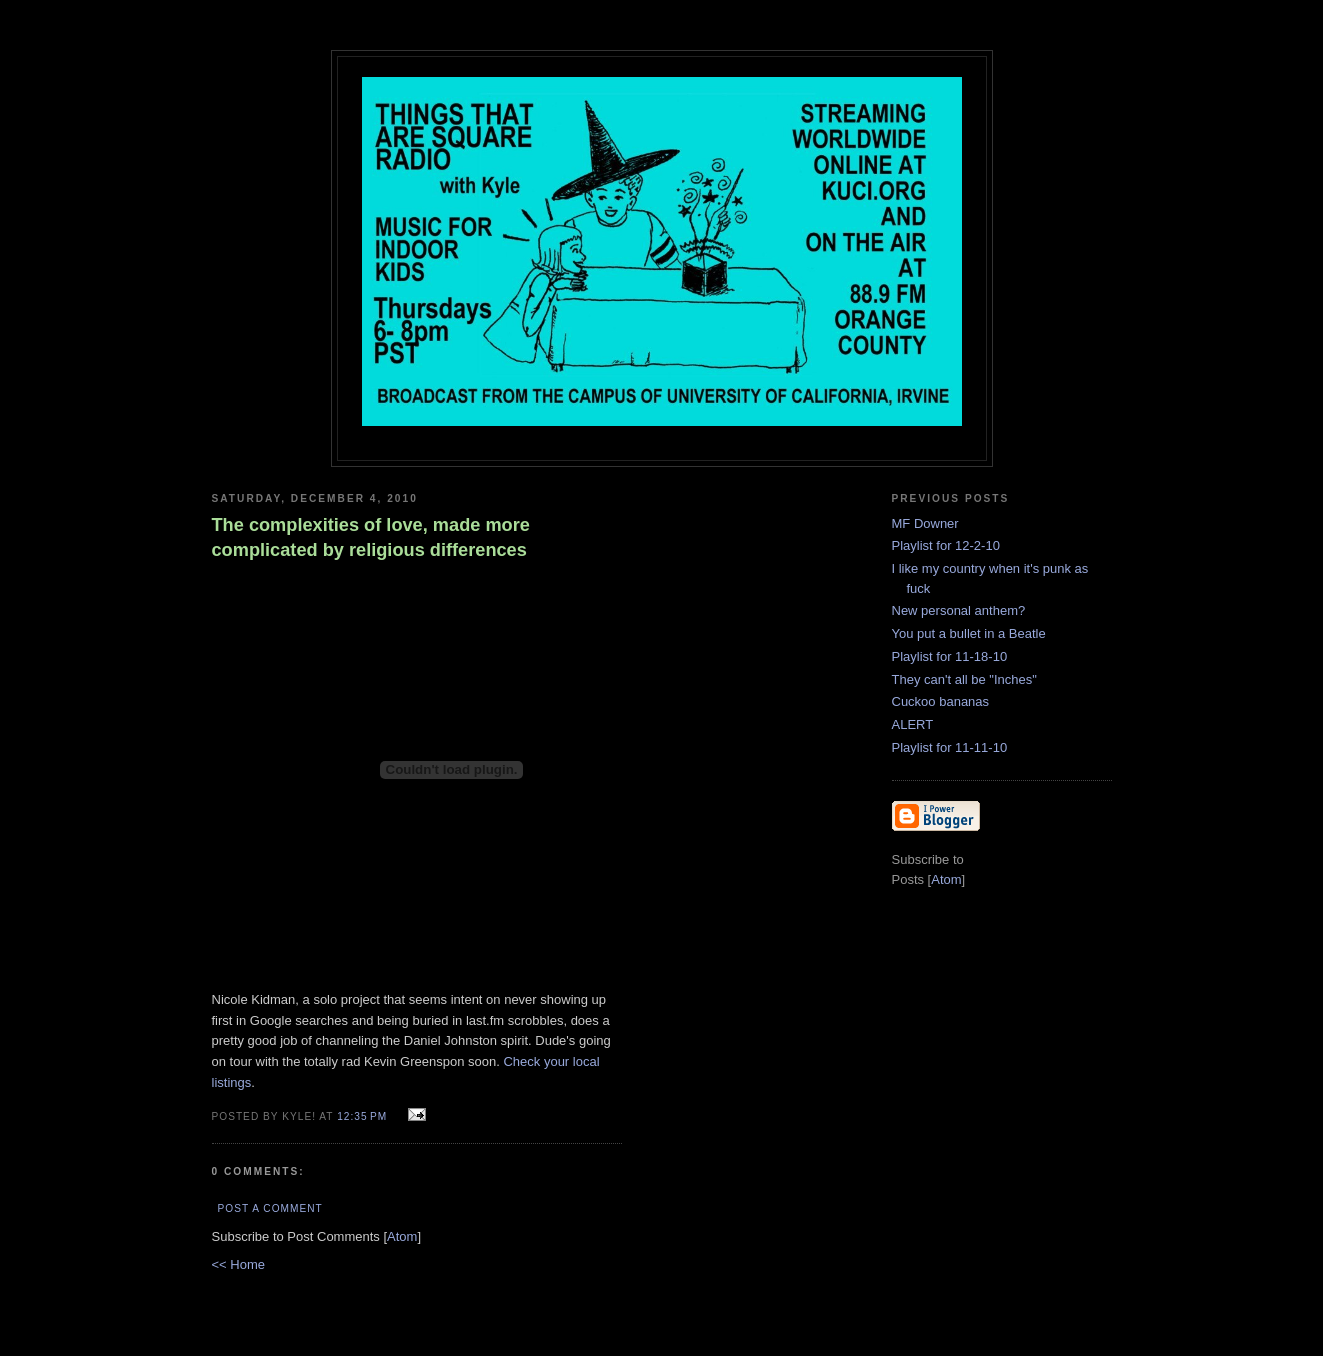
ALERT (913, 724)
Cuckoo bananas (941, 701)
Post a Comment (270, 1208)
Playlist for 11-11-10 (950, 747)
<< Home (238, 1264)
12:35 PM (364, 1116)
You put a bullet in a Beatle (969, 633)
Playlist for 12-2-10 (946, 545)
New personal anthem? (959, 610)
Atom (402, 1236)
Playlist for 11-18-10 (950, 656)
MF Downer (925, 523)
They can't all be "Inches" (964, 679)
